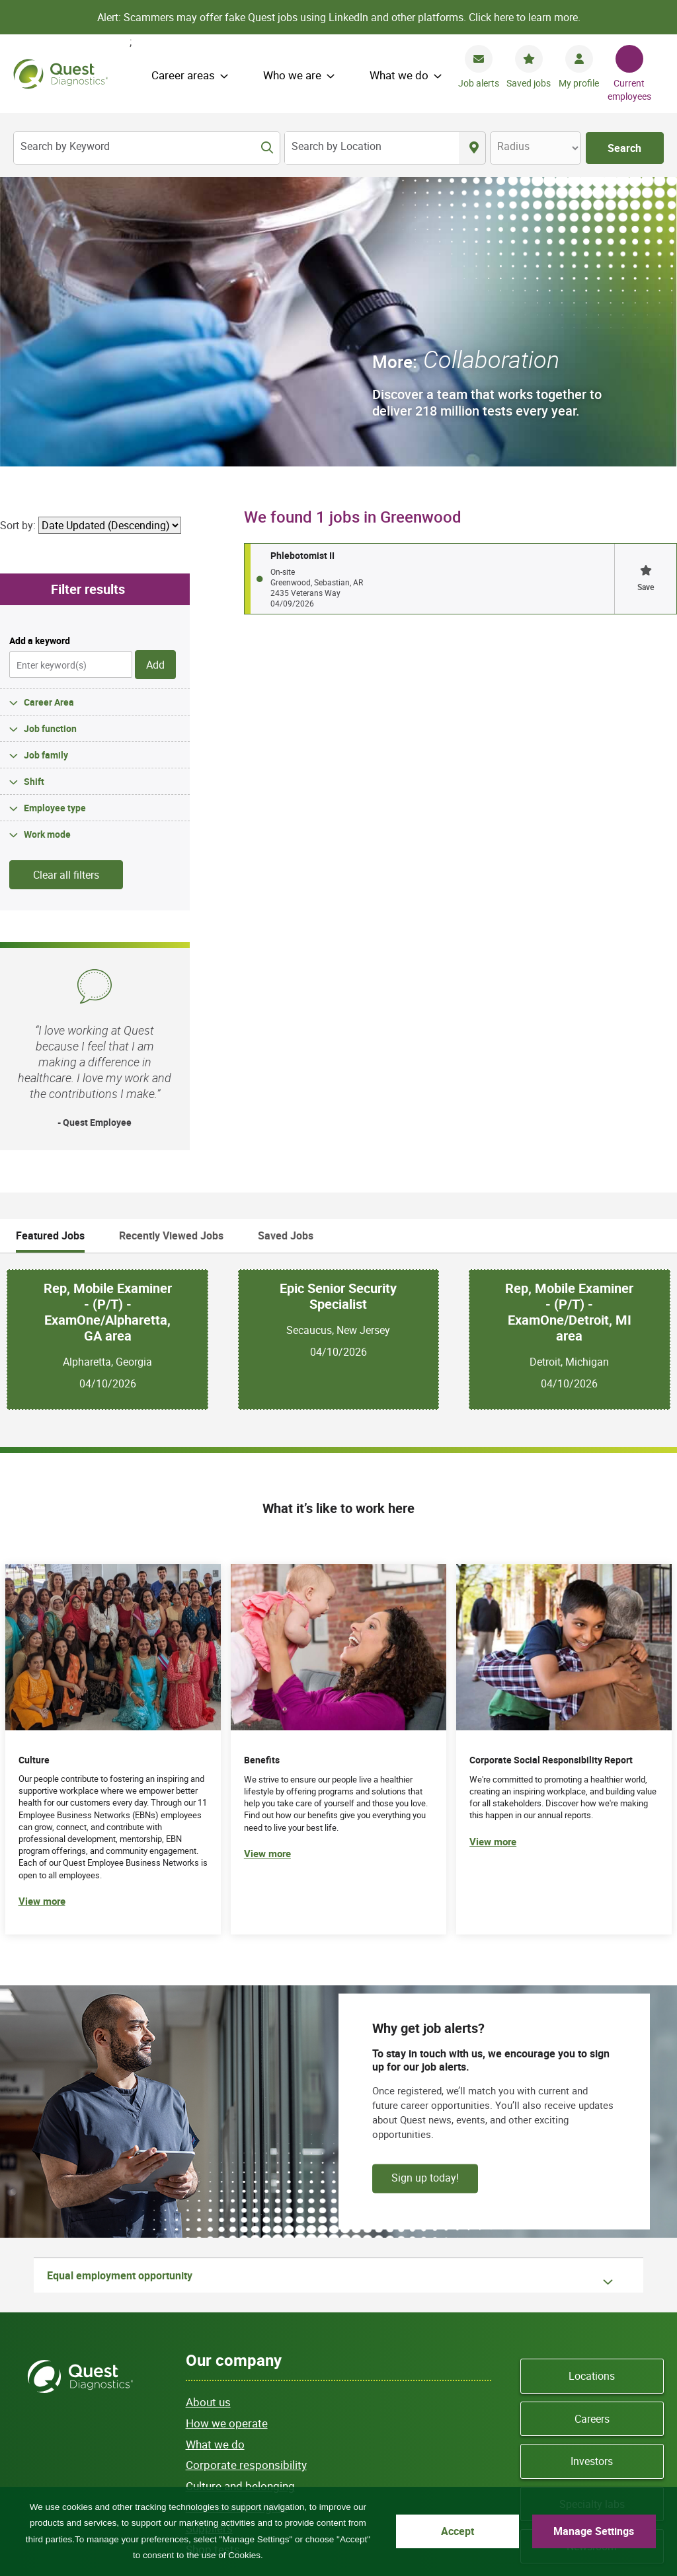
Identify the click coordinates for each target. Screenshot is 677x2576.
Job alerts (478, 83)
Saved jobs (528, 83)
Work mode (47, 544)
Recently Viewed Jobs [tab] (171, 946)
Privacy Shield (328, 2470)
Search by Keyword (65, 146)
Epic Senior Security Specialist (338, 1007)
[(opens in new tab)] (564, 1459)
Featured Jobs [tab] (50, 946)
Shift (34, 491)
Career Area (49, 412)
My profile (579, 83)
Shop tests (213, 2259)
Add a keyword (39, 351)
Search (624, 148)
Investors (592, 2171)
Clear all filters (66, 585)
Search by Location (336, 146)
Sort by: (18, 236)
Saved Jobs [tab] (285, 946)
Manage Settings (593, 2531)
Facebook (544, 2335)
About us (208, 2112)
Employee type (55, 517)
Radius (513, 146)
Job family (46, 465)
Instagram (591, 2352)
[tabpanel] (338, 1049)
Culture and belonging (240, 2196)
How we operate (227, 2133)
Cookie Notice (374, 2441)
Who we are (292, 75)
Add (155, 374)
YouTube (607, 2335)
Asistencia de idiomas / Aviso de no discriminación (483, 2456)
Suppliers (209, 2238)
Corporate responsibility (246, 2175)
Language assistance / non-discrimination (272, 2456)
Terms (310, 2441)
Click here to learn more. (524, 17)
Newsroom (592, 2257)
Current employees (629, 89)
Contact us (448, 2441)
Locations (592, 2086)
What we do (399, 75)
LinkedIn (640, 2335)
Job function (50, 438)
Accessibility (405, 2470)
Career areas (183, 75)
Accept (457, 2531)
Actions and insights (237, 2217)
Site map (203, 2441)
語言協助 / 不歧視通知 (231, 2470)
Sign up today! (425, 1887)
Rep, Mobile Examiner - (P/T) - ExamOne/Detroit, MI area (569, 1022)
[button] (645, 289)
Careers (592, 2128)
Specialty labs (592, 2214)
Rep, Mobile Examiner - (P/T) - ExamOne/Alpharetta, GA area (108, 1022)
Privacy (260, 2441)
